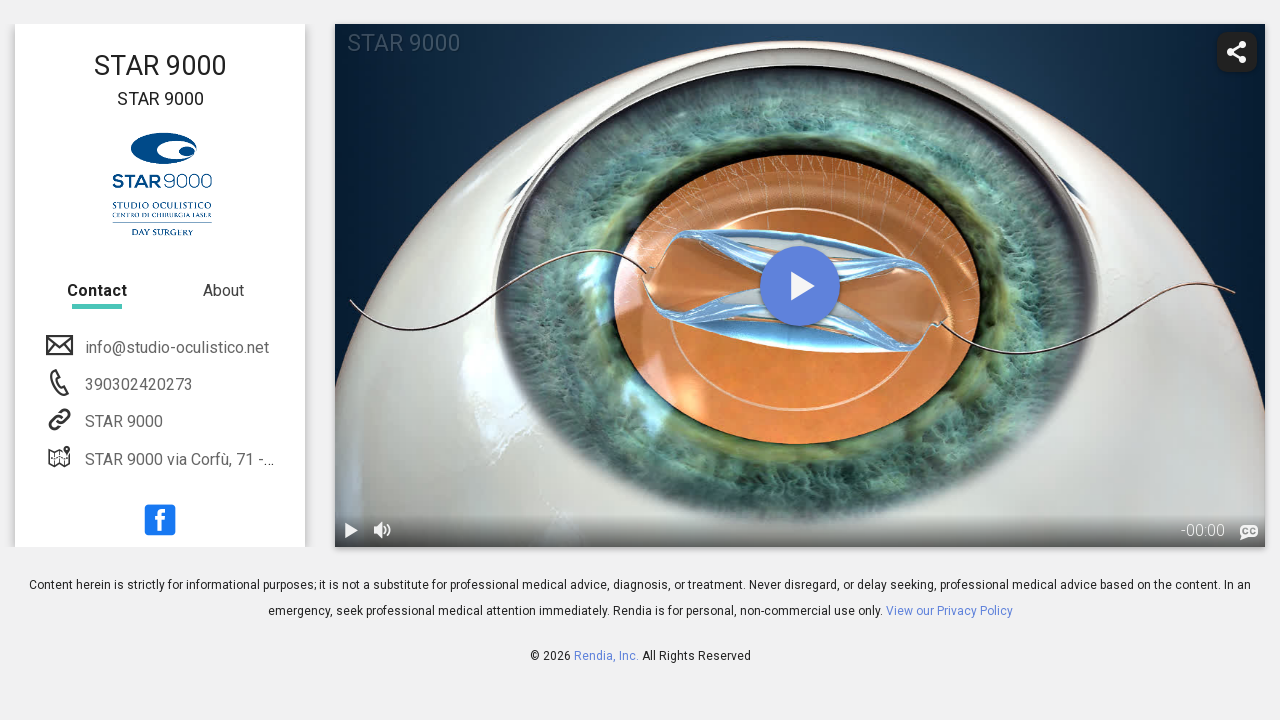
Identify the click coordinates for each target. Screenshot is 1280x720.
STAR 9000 (122, 421)
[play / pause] (351, 531)
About (223, 290)
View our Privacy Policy (949, 611)
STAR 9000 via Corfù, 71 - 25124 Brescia (225, 459)
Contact (97, 290)
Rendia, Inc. (606, 656)
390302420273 (137, 384)
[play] (800, 286)
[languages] (1249, 533)
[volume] (383, 531)
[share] (1237, 52)
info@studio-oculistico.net (175, 347)
